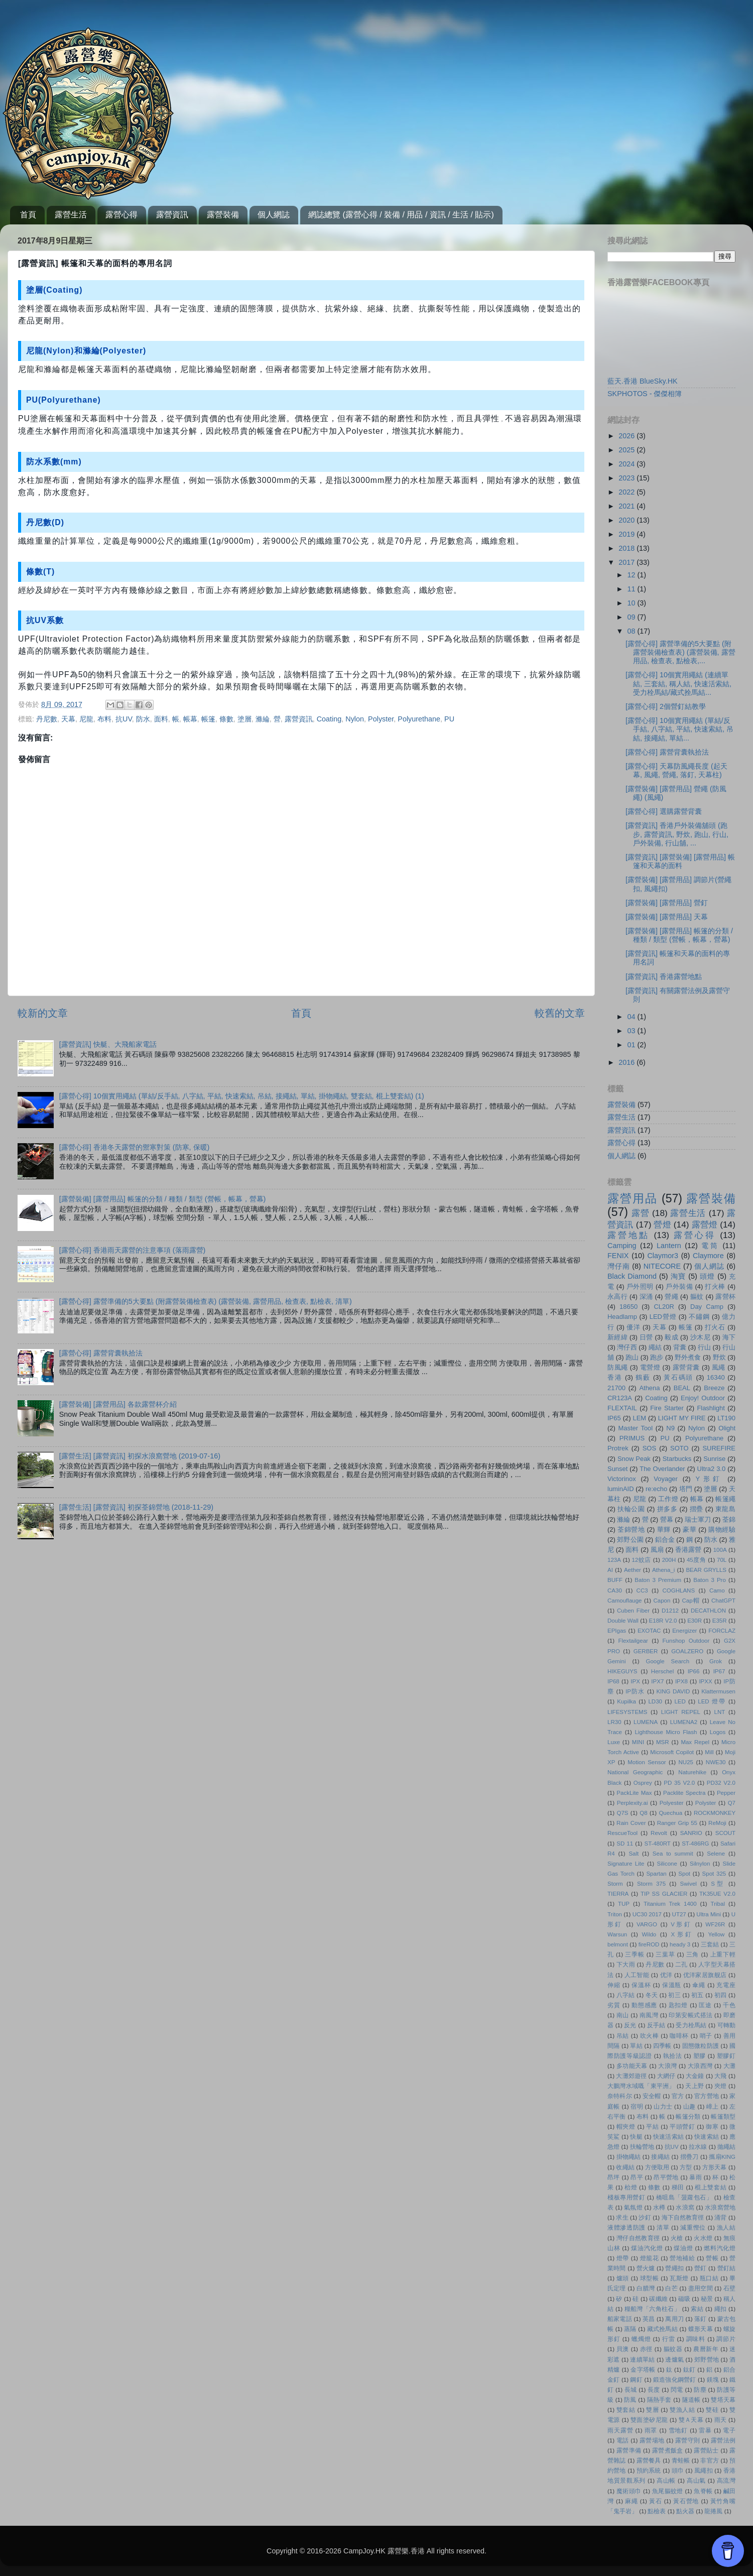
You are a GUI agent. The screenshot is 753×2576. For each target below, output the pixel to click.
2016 (627, 1062)
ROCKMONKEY (714, 1813)
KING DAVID (673, 1691)
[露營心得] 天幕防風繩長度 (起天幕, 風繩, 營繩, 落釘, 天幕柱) (676, 770)
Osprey (643, 1783)
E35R (719, 1621)
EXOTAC (649, 1631)
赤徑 (646, 2349)
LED (679, 1701)
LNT (719, 1712)
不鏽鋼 (699, 1316)
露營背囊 (686, 1367)
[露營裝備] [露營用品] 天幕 (666, 917)
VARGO (647, 1924)
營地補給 (682, 2258)
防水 (143, 719)
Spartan (656, 1874)
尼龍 (86, 719)
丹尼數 (46, 719)
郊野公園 (630, 1539)
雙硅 (712, 2410)
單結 (636, 2046)
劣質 (613, 2005)
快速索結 (706, 2137)
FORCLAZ (721, 1631)
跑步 (656, 1357)
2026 (627, 436)
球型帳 (649, 2278)
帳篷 (208, 719)
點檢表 (657, 2511)
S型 (718, 1884)
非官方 (709, 2461)
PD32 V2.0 (721, 1783)
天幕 (68, 719)
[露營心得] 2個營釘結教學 (665, 706)
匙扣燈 (678, 2005)
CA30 (614, 1590)
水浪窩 (685, 2207)
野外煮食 (688, 1357)
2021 (627, 506)
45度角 (696, 1560)
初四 (720, 1995)
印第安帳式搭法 (690, 2015)
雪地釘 (678, 2430)
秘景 (707, 2299)
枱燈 (630, 2187)
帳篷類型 (723, 2117)
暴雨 (695, 2177)
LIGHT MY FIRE (682, 1418)
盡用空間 (700, 2288)
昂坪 (613, 2177)
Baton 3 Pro (709, 1580)
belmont (617, 1944)
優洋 (633, 1327)
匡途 (705, 2005)
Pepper (726, 1793)
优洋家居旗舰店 (705, 1975)
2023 (627, 478)
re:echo (656, 1489)
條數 (226, 719)
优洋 (666, 1975)
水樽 (659, 2207)
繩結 (655, 1347)
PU (449, 719)
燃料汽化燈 (719, 2248)
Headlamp (622, 1316)
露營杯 (725, 1296)
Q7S (622, 1813)
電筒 (710, 1246)
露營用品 (632, 1198)
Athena (649, 1388)
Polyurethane (419, 719)
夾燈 (720, 2086)
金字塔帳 (643, 2370)
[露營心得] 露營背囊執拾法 (101, 1353)
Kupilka (626, 1701)
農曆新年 (705, 2349)
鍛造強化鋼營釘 (674, 2380)
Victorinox (621, 1479)
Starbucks (677, 1458)
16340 (716, 1377)
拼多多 (667, 1509)
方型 (686, 2167)
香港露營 (688, 1549)
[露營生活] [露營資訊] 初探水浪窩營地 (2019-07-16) (139, 1456)
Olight (726, 1428)
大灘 (729, 2066)
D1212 (670, 1611)
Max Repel (695, 1742)
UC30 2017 (647, 1914)
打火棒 (715, 1286)
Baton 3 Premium (658, 1580)
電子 (729, 2430)
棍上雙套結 (710, 2187)
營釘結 (726, 2268)
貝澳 (622, 2349)
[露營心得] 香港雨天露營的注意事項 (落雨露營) (132, 1250)
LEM (639, 1418)
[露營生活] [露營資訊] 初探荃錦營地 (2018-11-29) (136, 1507)
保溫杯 (641, 1985)
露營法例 (723, 2440)
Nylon (354, 719)
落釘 (700, 2319)
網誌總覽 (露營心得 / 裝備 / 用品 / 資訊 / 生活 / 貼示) (401, 214)
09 (633, 617)
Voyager (666, 1479)
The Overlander (662, 1469)
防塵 (700, 2390)
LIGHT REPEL (680, 1712)
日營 (646, 1337)
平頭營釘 (682, 2127)
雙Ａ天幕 (691, 2420)
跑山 (632, 1357)
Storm (615, 1884)
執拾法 (672, 2056)
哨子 (706, 2036)
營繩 (671, 1296)
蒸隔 (630, 2329)
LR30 (614, 1722)
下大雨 (625, 1964)
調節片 (725, 2339)
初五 (697, 1995)
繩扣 (720, 2309)
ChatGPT (723, 1601)
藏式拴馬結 (662, 2329)
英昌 (649, 2319)
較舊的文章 (560, 1013)
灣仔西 (627, 1347)
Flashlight (710, 1408)
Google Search (667, 1661)
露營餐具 (649, 2461)
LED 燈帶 (712, 1701)
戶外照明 (640, 1286)
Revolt (659, 1833)
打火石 (715, 1327)
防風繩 (617, 1367)
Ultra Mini (708, 1914)
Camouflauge (624, 1601)
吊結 (622, 2036)
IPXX (705, 1681)
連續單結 (642, 2360)
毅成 (671, 1337)
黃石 (655, 2501)
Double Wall (623, 1621)
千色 (729, 2005)
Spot (684, 1874)
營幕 (666, 1519)
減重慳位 (693, 2228)
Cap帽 (691, 1601)
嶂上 (712, 2107)
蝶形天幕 (700, 2329)
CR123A (619, 1398)
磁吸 (684, 2299)
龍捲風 (713, 2511)
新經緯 (617, 1337)
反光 (630, 2025)
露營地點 (628, 1235)
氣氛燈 (633, 2207)
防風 (630, 2400)
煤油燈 (683, 2248)
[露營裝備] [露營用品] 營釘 (666, 903)
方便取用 (657, 2167)
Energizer (684, 1631)
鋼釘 (636, 2380)
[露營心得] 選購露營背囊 (663, 811)
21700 (616, 1388)
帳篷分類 (688, 2117)
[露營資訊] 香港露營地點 (663, 976)
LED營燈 (663, 1316)
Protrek (618, 1448)
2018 (627, 548)
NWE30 (716, 1762)
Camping (622, 1246)
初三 (674, 1995)
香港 (614, 1377)
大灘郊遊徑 (631, 2076)
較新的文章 (43, 1013)
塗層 (244, 719)
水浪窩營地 (720, 2207)
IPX (635, 1681)
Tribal (718, 1904)
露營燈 (705, 1224)
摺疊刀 (689, 2157)
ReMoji (717, 1823)
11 (633, 589)
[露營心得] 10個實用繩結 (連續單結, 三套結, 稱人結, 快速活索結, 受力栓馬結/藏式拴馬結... (678, 683)
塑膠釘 (726, 2056)
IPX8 (681, 1681)
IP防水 (635, 1691)
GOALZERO (687, 1651)
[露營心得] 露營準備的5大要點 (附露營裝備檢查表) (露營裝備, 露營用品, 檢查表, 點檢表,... (680, 652)
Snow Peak (634, 1458)
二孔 (681, 1964)
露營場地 (652, 2440)
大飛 (720, 2076)
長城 (630, 2390)
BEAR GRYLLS (706, 1570)
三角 (692, 1954)
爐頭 (622, 2278)
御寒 (712, 2127)
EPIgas (616, 1631)
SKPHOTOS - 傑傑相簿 (644, 394)
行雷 (668, 2339)
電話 (622, 2440)
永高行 (617, 1296)
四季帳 (662, 2046)
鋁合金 (665, 1539)
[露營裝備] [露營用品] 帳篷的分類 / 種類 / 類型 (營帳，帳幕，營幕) (162, 1199)
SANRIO (691, 1833)
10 (633, 603)
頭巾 (678, 2471)
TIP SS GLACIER (664, 1894)
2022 (627, 492)
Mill (709, 1752)
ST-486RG (695, 1844)
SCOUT (725, 1833)
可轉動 (726, 2025)
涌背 (720, 2218)
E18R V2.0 (663, 1621)
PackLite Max (634, 1793)
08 (633, 631)
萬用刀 (674, 2319)
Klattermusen (718, 1691)
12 (633, 575)
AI (610, 1570)
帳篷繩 (725, 1499)
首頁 (28, 214)
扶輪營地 (642, 2147)
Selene (716, 1854)
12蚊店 (642, 1560)
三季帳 (635, 1954)
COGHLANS (678, 1590)
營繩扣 (674, 2268)
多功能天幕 (632, 2066)
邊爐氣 (674, 2360)
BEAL (682, 1388)
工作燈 (668, 1499)
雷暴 (705, 2430)
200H (669, 1560)
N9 (670, 1428)
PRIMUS (632, 1438)
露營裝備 (223, 214)
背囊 (679, 1347)
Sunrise (714, 1458)
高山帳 (666, 2481)
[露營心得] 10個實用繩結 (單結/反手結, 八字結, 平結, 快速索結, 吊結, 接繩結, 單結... (679, 729)
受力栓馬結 (691, 2025)
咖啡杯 (679, 2036)
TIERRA (618, 1894)
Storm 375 (651, 1884)
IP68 (613, 1681)
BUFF (614, 1580)
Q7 (731, 1803)
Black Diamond (632, 1276)
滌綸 (263, 719)
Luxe (613, 1742)
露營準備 (629, 2450)
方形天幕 (714, 2167)
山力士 (663, 2107)
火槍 (677, 2238)
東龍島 (725, 1509)
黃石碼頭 (678, 1377)
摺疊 (696, 1509)
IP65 (614, 1418)
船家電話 (619, 2319)
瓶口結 (709, 2278)
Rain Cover (631, 1823)
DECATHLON (708, 1611)
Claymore (708, 1256)
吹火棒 (649, 2036)
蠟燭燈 (641, 2339)
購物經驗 (721, 1529)
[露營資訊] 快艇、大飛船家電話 (108, 1044)
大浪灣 (667, 2066)
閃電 (677, 2390)
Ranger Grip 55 (677, 1823)
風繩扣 (703, 2471)
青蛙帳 (681, 2461)
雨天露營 (620, 2430)
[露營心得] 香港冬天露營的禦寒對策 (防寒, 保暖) (134, 1147)
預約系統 (649, 2471)
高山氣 (696, 2481)
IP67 (719, 1671)
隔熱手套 (659, 2400)
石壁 (729, 2288)
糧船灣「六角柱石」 (652, 2309)
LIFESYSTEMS (627, 1712)
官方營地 (706, 2096)
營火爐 (646, 2268)
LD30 (655, 1701)
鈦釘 (689, 2370)
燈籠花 (649, 2258)
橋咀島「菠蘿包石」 (684, 2197)
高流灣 (726, 2481)
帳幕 (190, 719)
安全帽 (652, 2096)
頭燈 (707, 1276)
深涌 (646, 1296)
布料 (104, 719)
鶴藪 (643, 1377)
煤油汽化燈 (647, 2248)
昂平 (637, 2177)
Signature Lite (625, 1864)
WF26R (715, 1924)
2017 (627, 562)
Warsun (617, 1934)
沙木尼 (700, 1337)
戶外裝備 (679, 1286)
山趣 (689, 2107)
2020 (627, 520)
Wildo (649, 1934)
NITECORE (662, 1266)
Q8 (643, 1813)
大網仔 (666, 2076)
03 (633, 1031)
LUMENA (646, 1722)
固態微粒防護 (700, 2046)
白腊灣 (646, 2288)
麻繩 (631, 2501)
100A (720, 1550)
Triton (614, 1914)
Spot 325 (714, 1874)
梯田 (678, 2187)
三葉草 (665, 1954)
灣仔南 (618, 1266)
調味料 (696, 2339)
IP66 (694, 1671)
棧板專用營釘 (626, 2197)
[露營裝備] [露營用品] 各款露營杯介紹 (118, 1404)
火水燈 (703, 2238)
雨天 (720, 2420)
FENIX (618, 1256)
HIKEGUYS (622, 1671)
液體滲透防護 (626, 2228)
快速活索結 (668, 2137)
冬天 (652, 1995)
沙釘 (645, 2218)
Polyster (381, 719)
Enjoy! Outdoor (703, 1398)
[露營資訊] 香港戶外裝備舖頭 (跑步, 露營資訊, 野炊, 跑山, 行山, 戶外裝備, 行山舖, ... (676, 834)
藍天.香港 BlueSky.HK (642, 381)
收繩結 (625, 2167)
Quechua (670, 1813)
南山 (622, 2015)
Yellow (716, 1934)
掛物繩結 (628, 2157)
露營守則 (687, 2440)
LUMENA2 (683, 1722)
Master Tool (635, 1428)
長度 (654, 2390)
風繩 (718, 1367)
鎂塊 (713, 2380)
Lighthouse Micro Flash (666, 1732)
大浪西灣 (700, 2066)
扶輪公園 (631, 1509)
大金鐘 (695, 2076)
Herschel (662, 1671)
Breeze (714, 1388)
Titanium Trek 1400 (670, 1904)
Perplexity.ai (632, 1803)
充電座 (725, 1985)
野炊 (719, 1357)
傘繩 (698, 1985)
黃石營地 (686, 2501)
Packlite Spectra (684, 1793)
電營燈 (650, 1367)
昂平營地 (666, 2177)
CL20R (664, 1306)
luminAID (620, 1489)
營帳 (712, 2258)
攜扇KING (722, 2157)
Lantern (669, 1246)
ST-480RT (658, 1844)
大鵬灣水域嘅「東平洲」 (641, 2086)
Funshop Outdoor (686, 1641)
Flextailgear (633, 1641)
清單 (663, 2228)
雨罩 (651, 2430)
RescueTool (622, 1833)
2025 (627, 450)
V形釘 (681, 1924)
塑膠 (699, 2056)
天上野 (694, 2086)
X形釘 (682, 1934)
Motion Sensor (647, 1762)
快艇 (636, 2137)
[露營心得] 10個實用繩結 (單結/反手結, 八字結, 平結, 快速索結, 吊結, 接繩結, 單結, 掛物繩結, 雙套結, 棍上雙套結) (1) (241, 1096)
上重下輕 (723, 1954)
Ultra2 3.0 (711, 1469)
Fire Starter (667, 1408)
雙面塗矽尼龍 (649, 2420)
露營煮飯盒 (667, 2450)
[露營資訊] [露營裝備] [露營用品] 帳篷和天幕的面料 (680, 861)
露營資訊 (172, 214)
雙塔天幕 (723, 2400)
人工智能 (637, 1975)
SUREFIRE (718, 1448)
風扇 (657, 1549)
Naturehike (692, 1772)
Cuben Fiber (633, 1611)
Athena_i (663, 1570)
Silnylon (700, 1864)
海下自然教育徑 (683, 2218)
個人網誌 (274, 214)
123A (614, 1560)
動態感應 (644, 2005)
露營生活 (71, 214)
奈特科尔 (619, 2096)
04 (633, 1017)
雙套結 (626, 2410)
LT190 (726, 1418)
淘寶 (678, 1276)
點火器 (685, 2511)
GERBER (646, 1651)
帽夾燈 (626, 2127)
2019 (627, 534)
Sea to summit (673, 1854)
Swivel (688, 1884)
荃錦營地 (631, 1529)
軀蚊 (697, 1296)
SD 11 (624, 1844)
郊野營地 (706, 2360)
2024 (627, 464)
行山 (704, 1347)
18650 (628, 1306)
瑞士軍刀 (698, 1519)
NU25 (686, 1762)
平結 (652, 2127)
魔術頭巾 (629, 2491)
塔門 (685, 1489)
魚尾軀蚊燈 (667, 2491)
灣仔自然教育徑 (638, 2238)
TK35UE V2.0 (717, 1894)
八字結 (625, 1995)
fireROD (649, 1944)
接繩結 (660, 2157)
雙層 (652, 2410)
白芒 (671, 2288)
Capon (661, 1601)
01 (633, 1045)
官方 (678, 2096)
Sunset (617, 1469)
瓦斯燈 (679, 2278)
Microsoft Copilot (672, 1752)
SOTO (679, 1448)
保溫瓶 (672, 1985)
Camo (717, 1590)
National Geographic (635, 1772)
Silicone (667, 1864)
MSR (662, 1742)
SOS (649, 1448)
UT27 (679, 1914)
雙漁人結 (682, 2410)
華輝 (664, 1529)
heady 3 (680, 1944)
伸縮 (613, 1985)
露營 (640, 1213)
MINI (638, 1742)
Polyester (672, 1803)
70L (721, 1560)
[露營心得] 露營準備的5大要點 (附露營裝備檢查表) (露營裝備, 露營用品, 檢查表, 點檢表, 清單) (205, 1301)
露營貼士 (706, 2450)
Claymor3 (662, 1256)
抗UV (123, 719)
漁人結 (726, 2228)
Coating (329, 719)
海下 (728, 1337)
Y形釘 (709, 1479)
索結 (697, 2309)
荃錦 (728, 1519)
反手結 (656, 2025)
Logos (717, 1732)
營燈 (662, 1224)
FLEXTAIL (622, 1408)
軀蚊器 (673, 2349)
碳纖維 (658, 2299)
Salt (634, 1854)
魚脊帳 (703, 2491)
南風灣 (649, 2015)
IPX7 (657, 1681)
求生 (622, 2218)
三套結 (710, 1944)
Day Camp (706, 1306)
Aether (632, 1570)
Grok (715, 1661)
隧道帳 (691, 2400)
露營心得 (121, 214)
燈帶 (622, 2258)
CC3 (642, 1590)
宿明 (637, 2107)
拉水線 (698, 2147)
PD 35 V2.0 (679, 1783)
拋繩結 (726, 2147)
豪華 (689, 1529)
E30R (694, 1621)
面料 (161, 719)
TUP (624, 1904)
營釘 (700, 2268)
